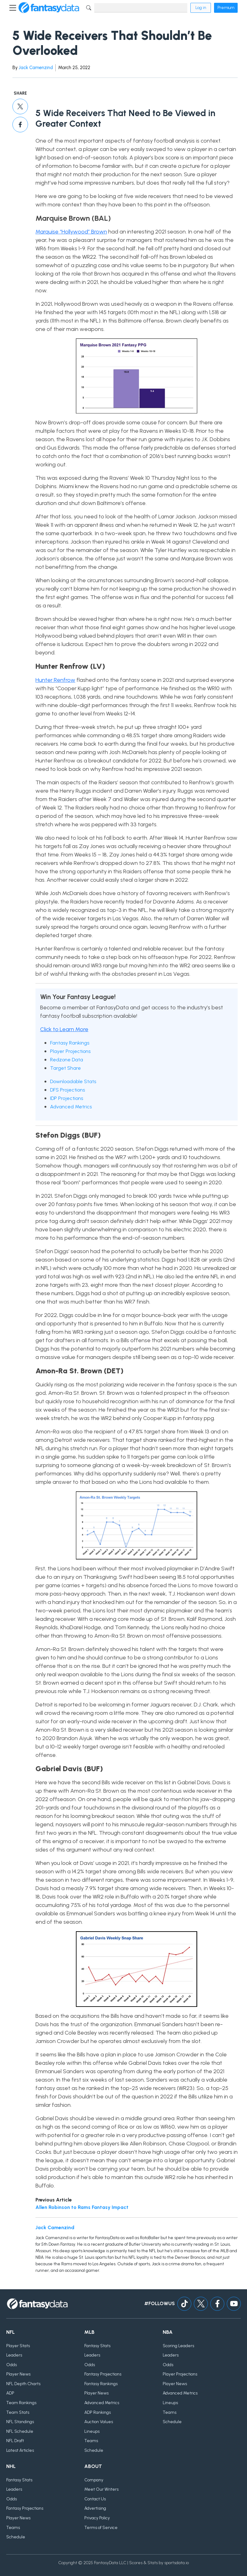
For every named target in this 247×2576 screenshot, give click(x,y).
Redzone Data (66, 1060)
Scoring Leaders (178, 2345)
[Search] (140, 7)
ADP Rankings (97, 2412)
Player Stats (18, 2345)
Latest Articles (20, 2450)
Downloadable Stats (73, 1081)
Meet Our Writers (101, 2489)
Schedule (93, 2450)
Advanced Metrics (71, 1107)
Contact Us (95, 2499)
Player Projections (70, 1051)
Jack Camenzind (36, 67)
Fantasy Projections (102, 2374)
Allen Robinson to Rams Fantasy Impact (81, 2207)
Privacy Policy (97, 2518)
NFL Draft (15, 2440)
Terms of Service (101, 2527)
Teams (91, 2440)
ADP (10, 2393)
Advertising (95, 2508)
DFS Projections (67, 1090)
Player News (18, 2374)
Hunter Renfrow (55, 680)
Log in (200, 7)
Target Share (65, 1068)
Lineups (92, 2431)
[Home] (49, 8)
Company (93, 2480)
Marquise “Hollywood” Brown (71, 231)
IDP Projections (67, 1098)
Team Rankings (21, 2402)
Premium (225, 7)
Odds (11, 2364)
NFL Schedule (19, 2431)
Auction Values (98, 2421)
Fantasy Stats (97, 2345)
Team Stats (17, 2412)
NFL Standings (20, 2421)
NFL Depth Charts (23, 2383)
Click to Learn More (64, 1029)
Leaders (14, 2355)
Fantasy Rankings (69, 1043)
